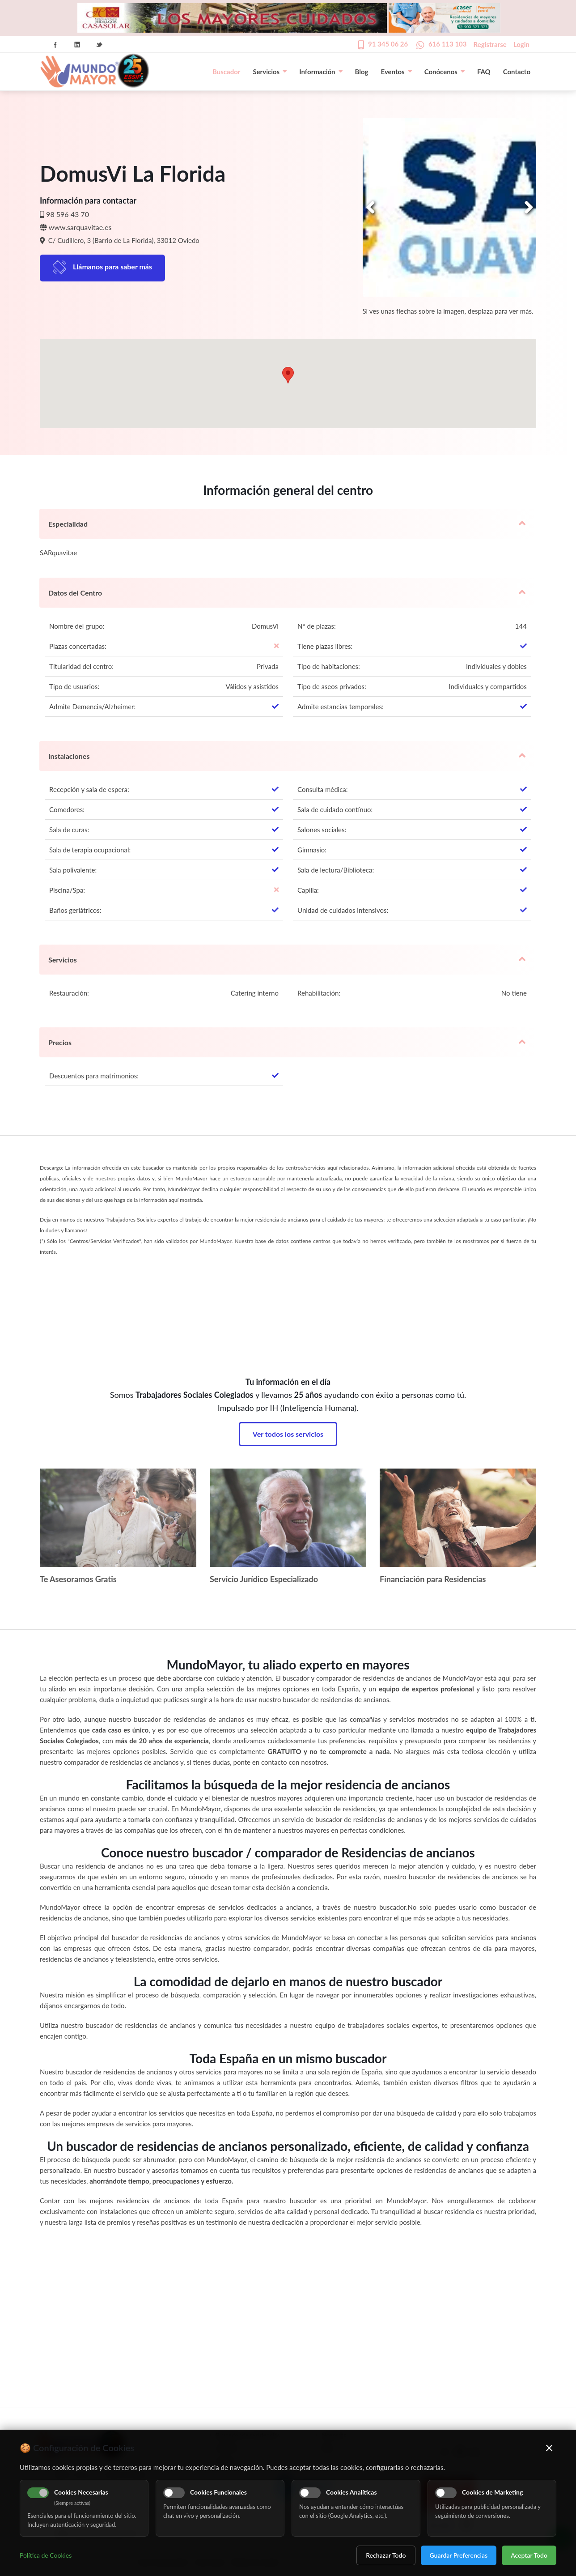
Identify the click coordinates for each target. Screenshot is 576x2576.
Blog (361, 72)
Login (521, 44)
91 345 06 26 (388, 44)
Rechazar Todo (386, 2555)
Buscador (226, 72)
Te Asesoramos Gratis (78, 1579)
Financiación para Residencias (433, 1579)
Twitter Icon (99, 44)
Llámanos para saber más (112, 266)
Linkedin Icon (77, 44)
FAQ (484, 72)
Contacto (516, 72)
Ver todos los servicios (288, 1434)
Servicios (270, 72)
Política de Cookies (46, 2555)
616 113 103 (447, 44)
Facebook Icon (55, 44)
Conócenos (444, 72)
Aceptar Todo (529, 2555)
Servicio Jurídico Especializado (264, 1579)
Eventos (396, 72)
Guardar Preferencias (459, 2555)
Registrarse (490, 44)
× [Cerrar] (549, 2447)
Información (320, 72)
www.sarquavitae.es (80, 227)
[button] (288, 375)
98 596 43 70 (67, 214)
